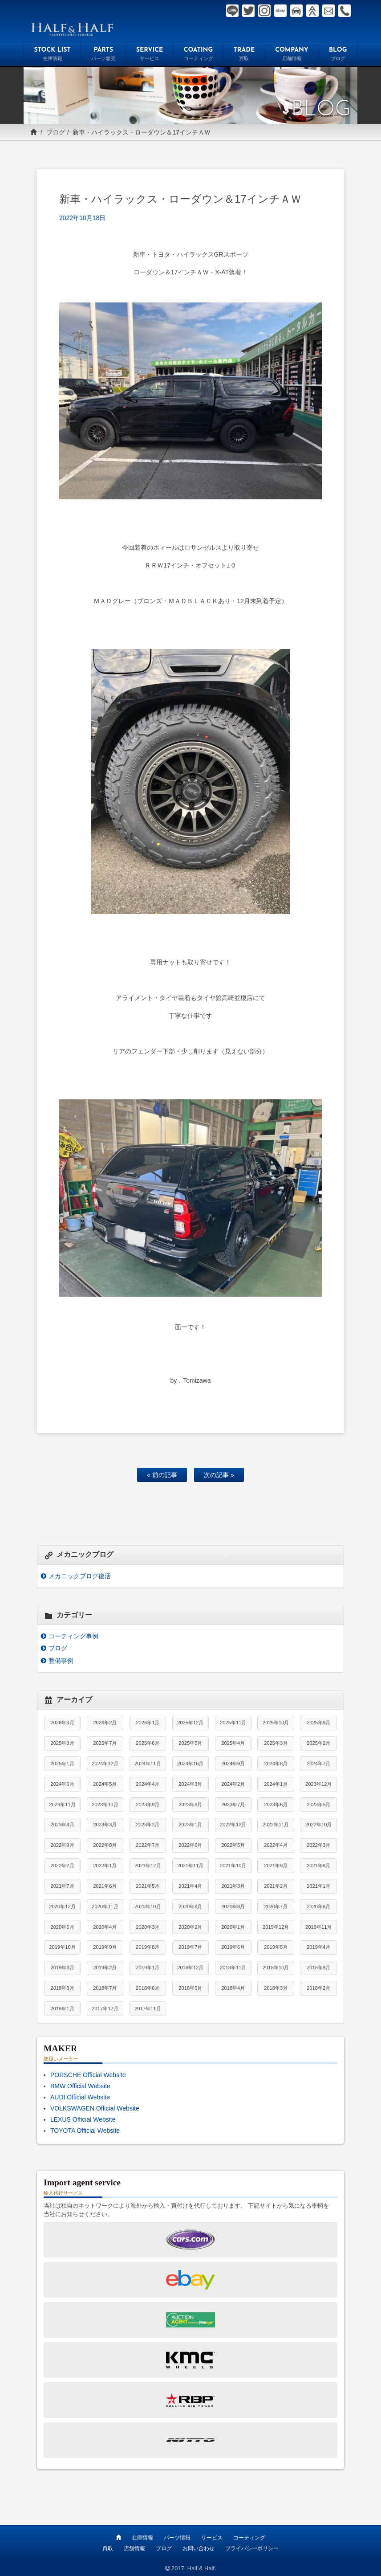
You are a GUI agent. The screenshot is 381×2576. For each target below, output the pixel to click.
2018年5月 (190, 1988)
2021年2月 (276, 1886)
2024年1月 (276, 1784)
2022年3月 (318, 1845)
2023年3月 (105, 1824)
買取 (107, 2548)
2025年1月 (62, 1763)
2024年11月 (147, 1763)
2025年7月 (105, 1743)
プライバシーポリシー (252, 2548)
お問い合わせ (198, 2548)
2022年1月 (105, 1865)
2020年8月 (233, 1906)
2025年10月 (276, 1722)
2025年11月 (233, 1722)
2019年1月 (147, 1967)
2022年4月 (276, 1845)
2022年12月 (233, 1824)
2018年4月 (233, 1988)
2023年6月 (276, 1804)
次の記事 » (219, 1474)
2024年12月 (105, 1763)
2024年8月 (276, 1763)
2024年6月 (62, 1784)
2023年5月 (318, 1804)
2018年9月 (318, 1967)
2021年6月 (105, 1886)
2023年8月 (190, 1804)
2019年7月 (190, 1947)
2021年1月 (318, 1886)
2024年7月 (318, 1763)
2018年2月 (318, 1988)
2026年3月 (62, 1722)
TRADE (244, 55)
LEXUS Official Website (83, 2119)
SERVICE (149, 55)
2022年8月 (105, 1845)
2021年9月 (276, 1865)
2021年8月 (318, 1865)
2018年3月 (276, 1988)
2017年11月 (147, 2008)
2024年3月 (190, 1784)
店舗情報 (134, 2548)
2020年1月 (233, 1927)
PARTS (103, 55)
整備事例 (61, 1660)
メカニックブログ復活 (80, 1576)
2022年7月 (147, 1845)
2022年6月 (190, 1845)
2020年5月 (62, 1927)
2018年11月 (233, 1967)
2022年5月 (233, 1845)
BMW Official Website (80, 2086)
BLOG (338, 55)
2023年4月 (62, 1824)
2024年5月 (105, 1784)
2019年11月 (318, 1927)
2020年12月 (62, 1906)
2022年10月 (318, 1824)
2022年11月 (276, 1824)
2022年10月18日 (82, 217)
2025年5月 (190, 1743)
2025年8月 (62, 1743)
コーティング (249, 2537)
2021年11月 (190, 1865)
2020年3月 (147, 1927)
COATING (198, 55)
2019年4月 (318, 1947)
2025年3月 (276, 1743)
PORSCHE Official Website (88, 2074)
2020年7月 (276, 1906)
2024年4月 (147, 1784)
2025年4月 (233, 1743)
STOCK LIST (52, 55)
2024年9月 (233, 1763)
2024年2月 (233, 1784)
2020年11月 (105, 1906)
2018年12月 (190, 1967)
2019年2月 (105, 1967)
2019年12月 (276, 1927)
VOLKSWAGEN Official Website (94, 2108)
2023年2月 (147, 1824)
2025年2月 (318, 1743)
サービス (212, 2537)
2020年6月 (318, 1906)
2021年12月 (147, 1865)
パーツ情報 (177, 2537)
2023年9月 (147, 1804)
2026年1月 (147, 1722)
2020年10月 (147, 1906)
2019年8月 (147, 1947)
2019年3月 (62, 1967)
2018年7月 (105, 1988)
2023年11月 (62, 1804)
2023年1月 (190, 1824)
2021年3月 (233, 1886)
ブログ (55, 132)
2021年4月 (190, 1886)
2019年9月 (105, 1947)
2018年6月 (147, 1988)
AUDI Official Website (80, 2097)
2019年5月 (276, 1947)
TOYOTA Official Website (85, 2130)
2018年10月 (276, 1967)
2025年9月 (318, 1722)
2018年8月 (62, 1988)
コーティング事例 (73, 1636)
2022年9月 (62, 1845)
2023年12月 (318, 1784)
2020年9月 (190, 1906)
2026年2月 (105, 1722)
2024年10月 (190, 1763)
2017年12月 (105, 2008)
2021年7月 (62, 1886)
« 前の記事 (162, 1474)
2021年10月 (233, 1865)
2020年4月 (105, 1927)
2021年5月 (147, 1886)
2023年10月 (105, 1804)
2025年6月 (147, 1743)
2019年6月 (233, 1947)
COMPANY (292, 55)
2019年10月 (62, 1947)
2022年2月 (62, 1865)
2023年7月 (233, 1804)
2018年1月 (62, 2008)
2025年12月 (190, 1722)
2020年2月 (190, 1927)
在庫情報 (142, 2537)
